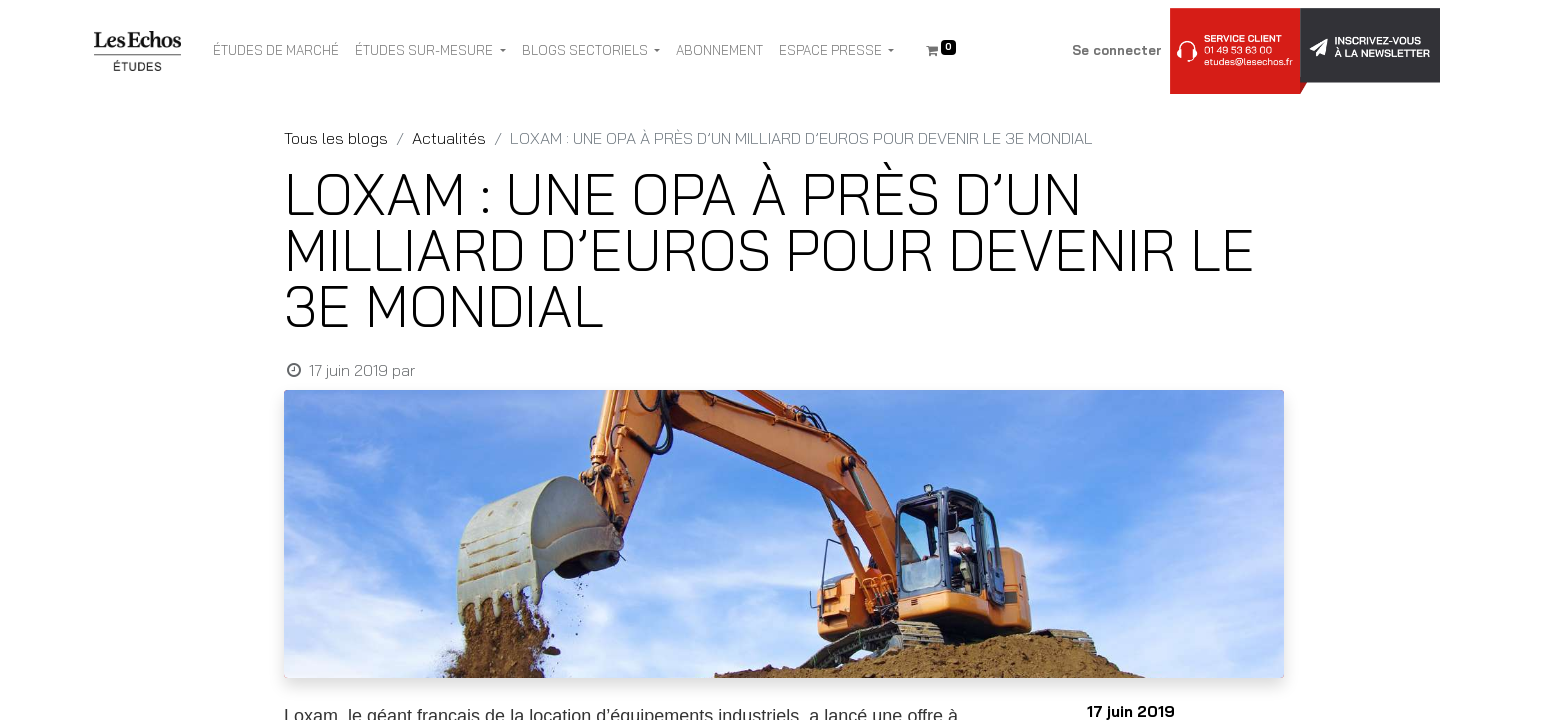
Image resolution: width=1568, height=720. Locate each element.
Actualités (449, 138)
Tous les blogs (336, 138)
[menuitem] (276, 51)
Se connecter (1117, 50)
